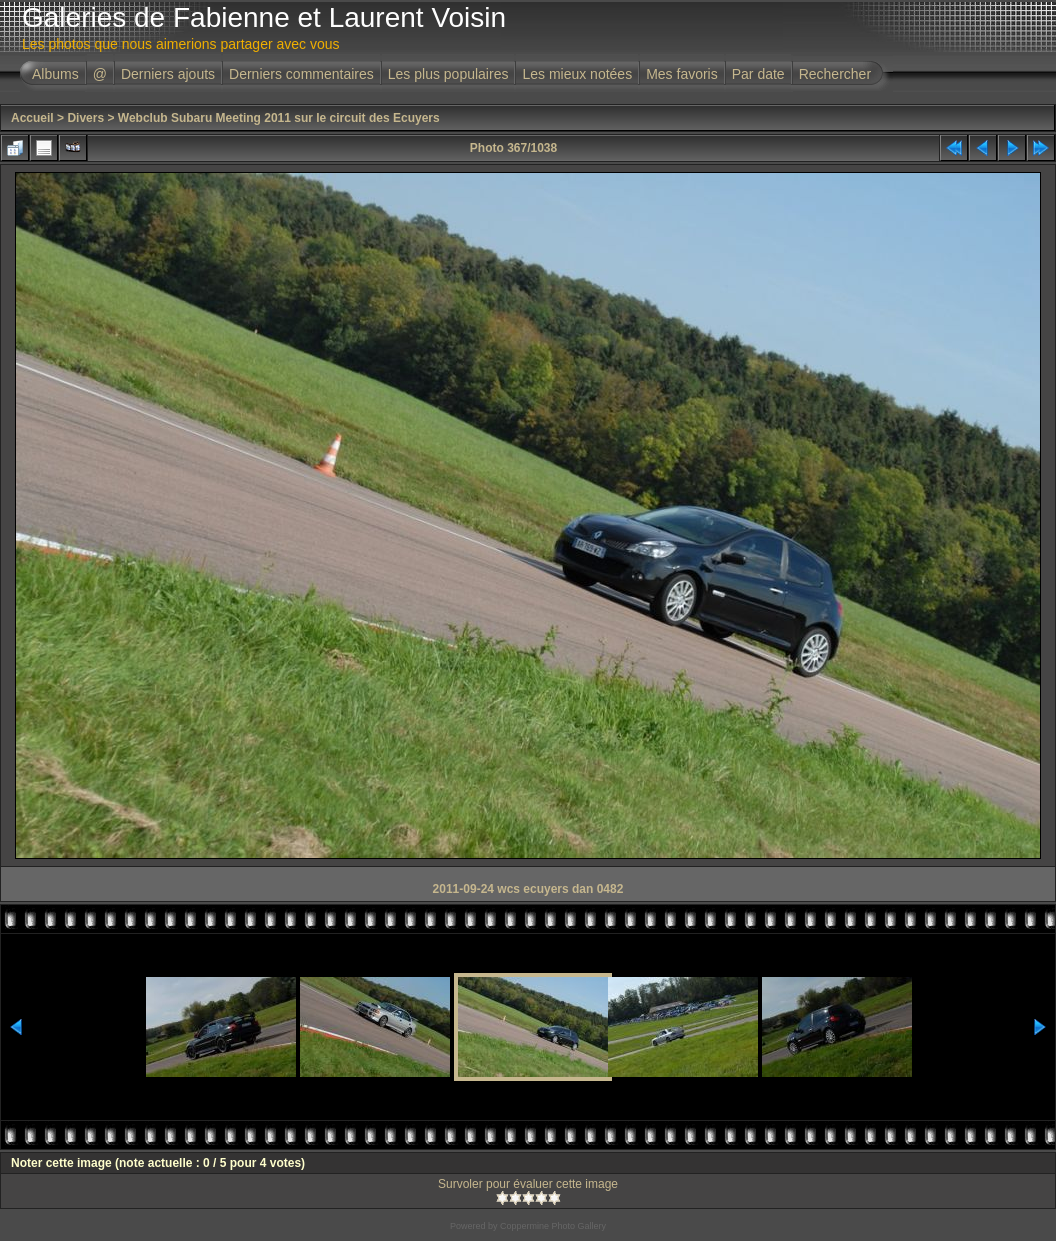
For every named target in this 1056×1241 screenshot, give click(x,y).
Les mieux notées (577, 74)
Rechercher (835, 74)
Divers (85, 118)
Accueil (32, 118)
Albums (55, 74)
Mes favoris (682, 74)
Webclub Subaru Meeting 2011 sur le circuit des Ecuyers (279, 118)
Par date (758, 74)
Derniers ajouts (168, 74)
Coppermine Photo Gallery (553, 1226)
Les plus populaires (448, 74)
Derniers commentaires (301, 74)
